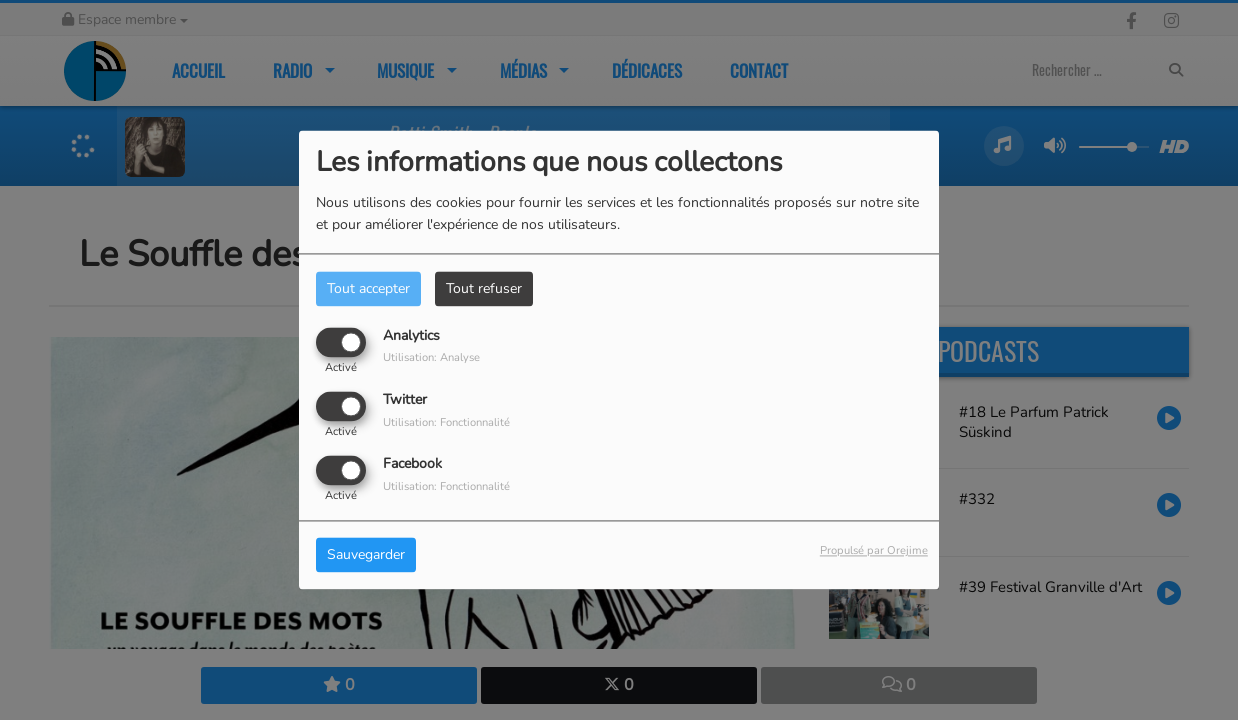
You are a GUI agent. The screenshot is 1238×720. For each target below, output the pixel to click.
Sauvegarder (366, 555)
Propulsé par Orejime (874, 551)
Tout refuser (484, 288)
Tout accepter (368, 288)
